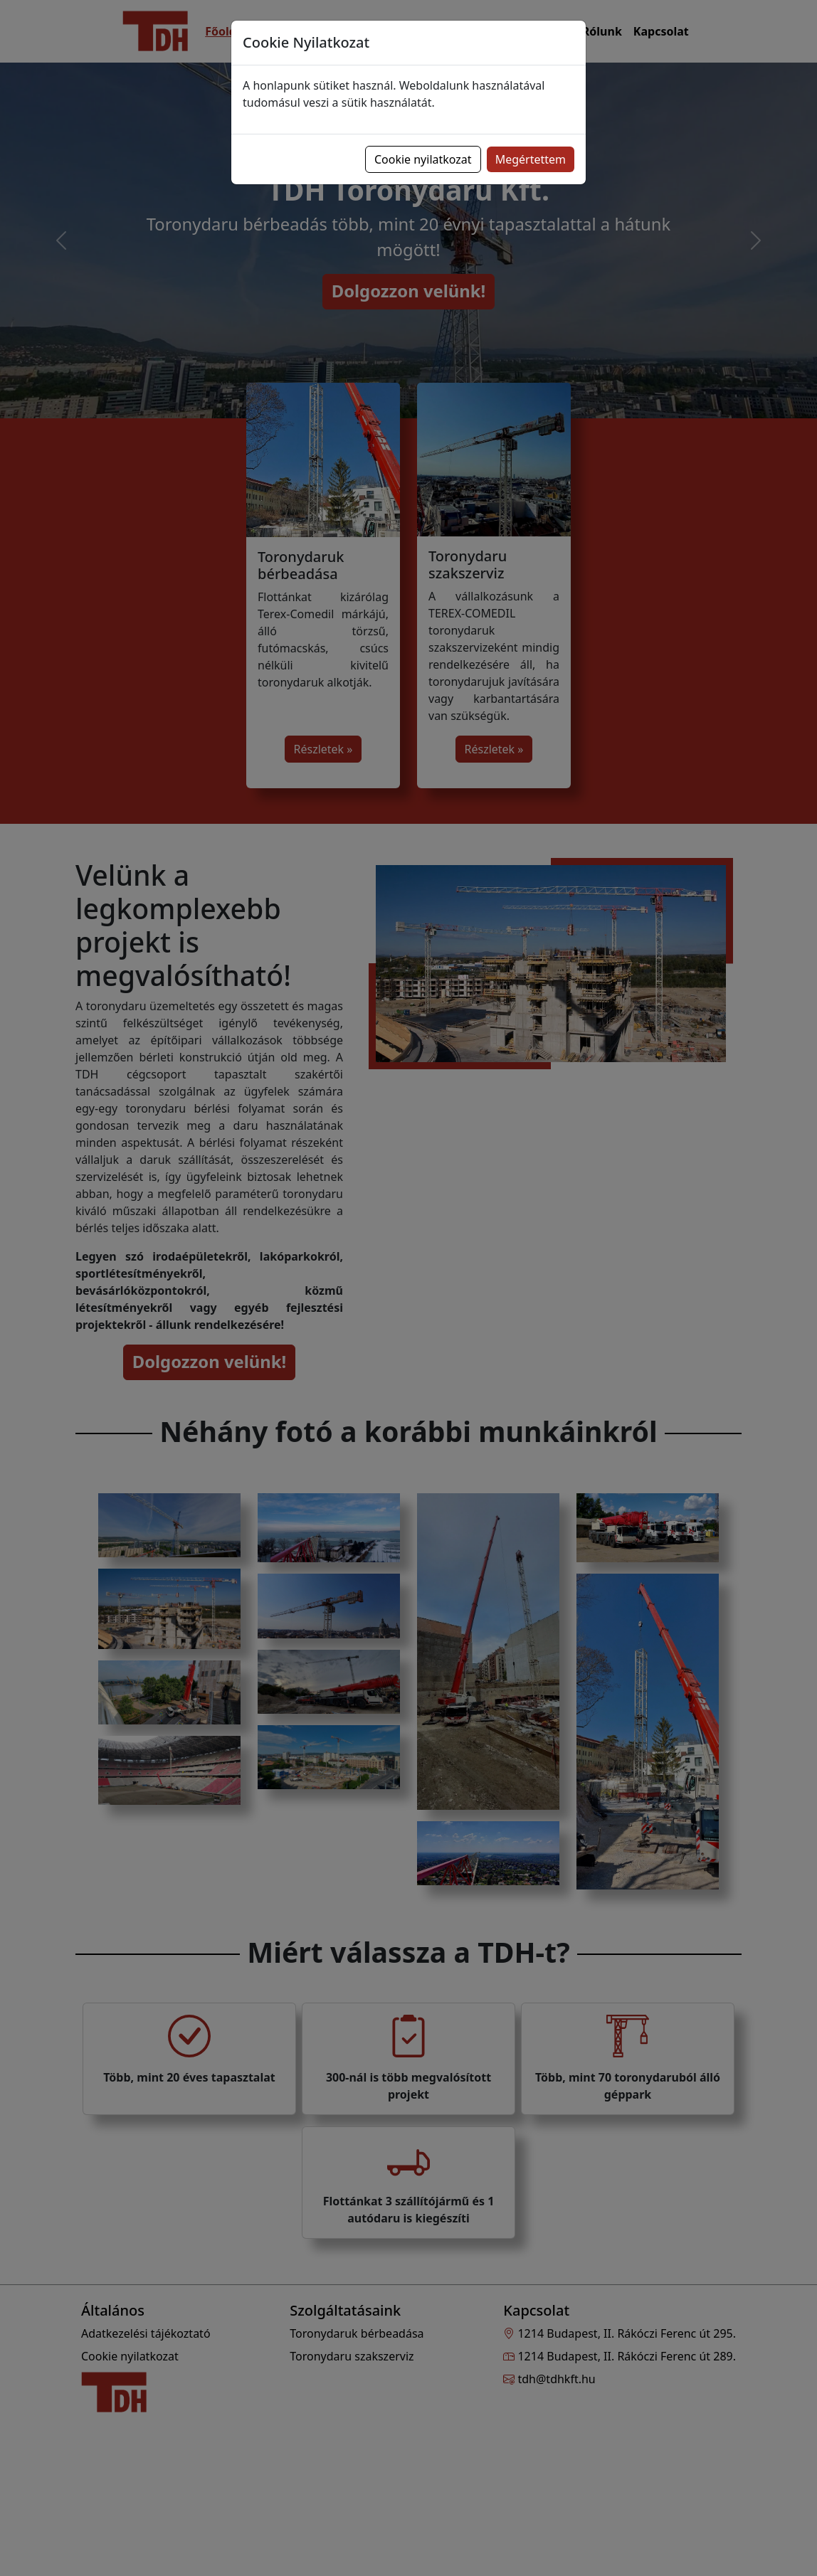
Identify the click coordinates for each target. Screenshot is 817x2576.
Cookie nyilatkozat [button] (423, 159)
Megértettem (530, 159)
